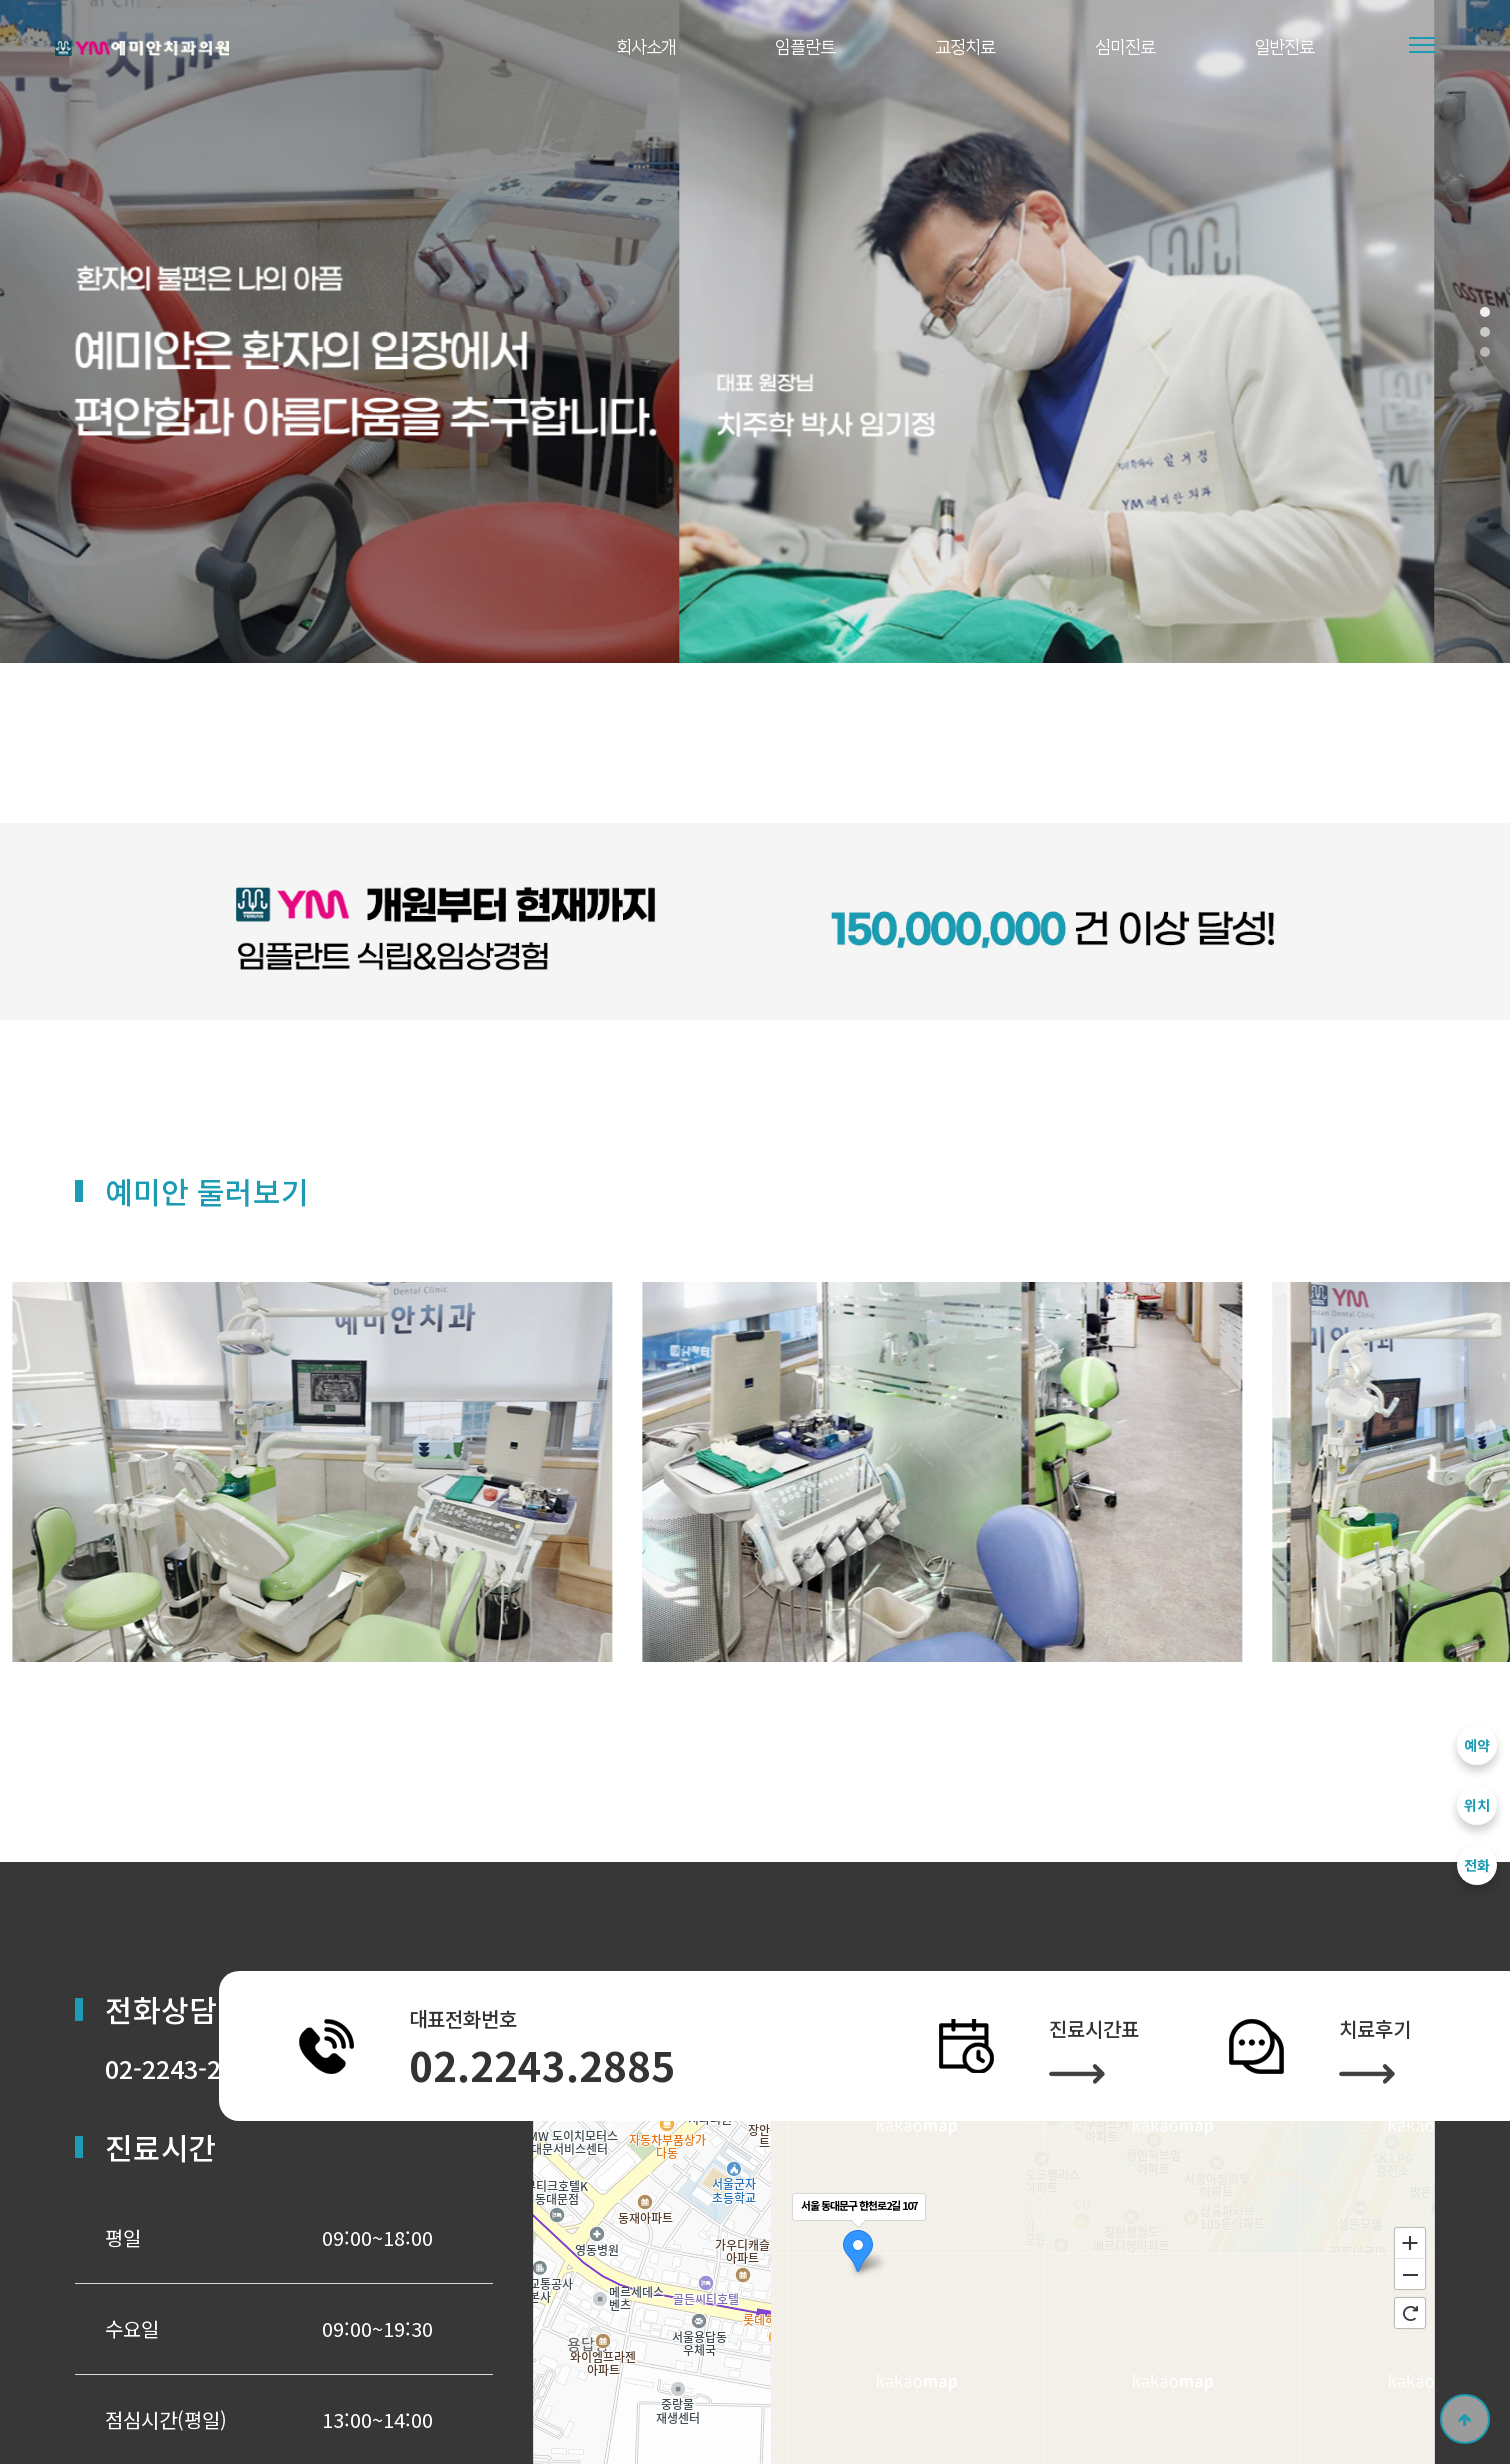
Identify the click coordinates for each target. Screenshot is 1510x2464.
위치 (1477, 1805)
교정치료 (965, 45)
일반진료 (1284, 45)
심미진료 (1125, 45)
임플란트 (805, 45)
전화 (1477, 1865)
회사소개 (646, 45)
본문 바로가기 (0, 0)
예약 (1477, 1745)
